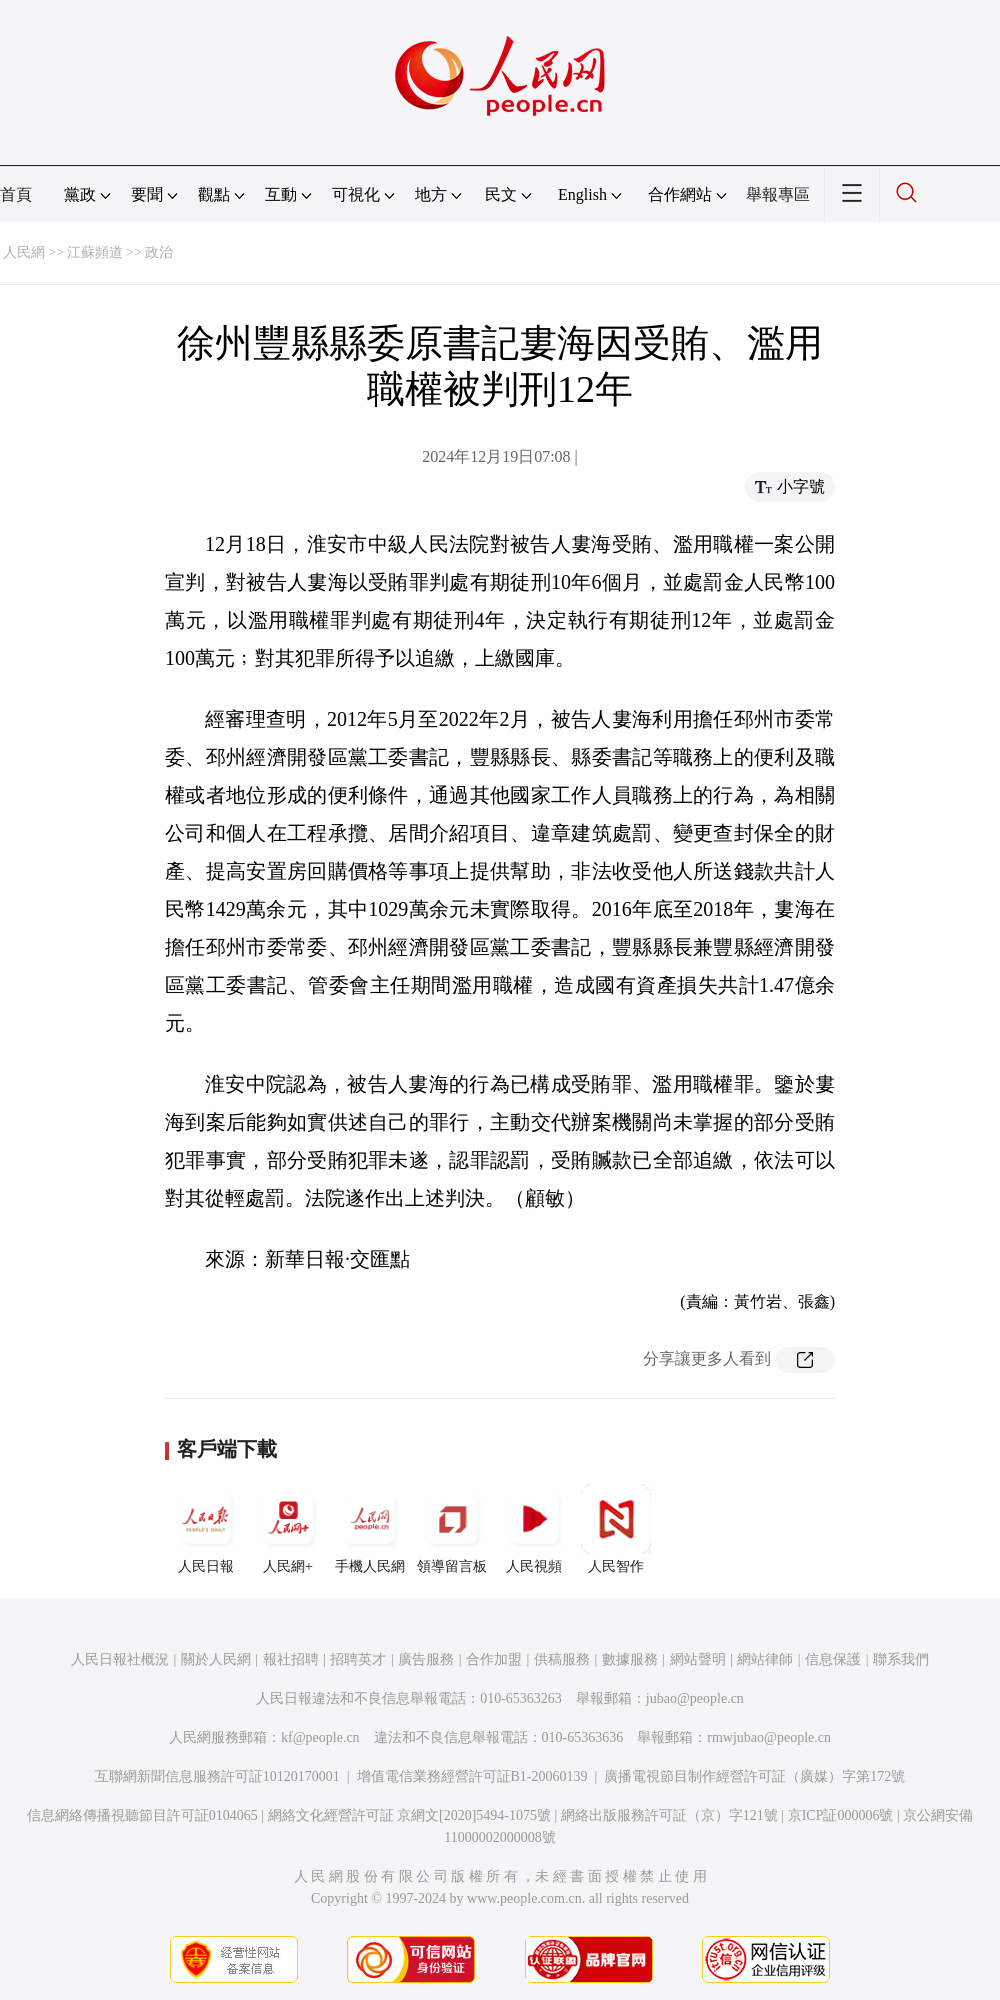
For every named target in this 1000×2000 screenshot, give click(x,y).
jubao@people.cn (695, 1698)
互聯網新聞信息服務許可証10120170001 (217, 1776)
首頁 (16, 194)
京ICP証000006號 (841, 1815)
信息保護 (833, 1659)
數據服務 (630, 1659)
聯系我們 (901, 1659)
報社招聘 (291, 1659)
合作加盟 (494, 1659)
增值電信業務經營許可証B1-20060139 (472, 1776)
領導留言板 (452, 1529)
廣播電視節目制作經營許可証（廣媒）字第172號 (754, 1776)
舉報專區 (778, 194)
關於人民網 (216, 1659)
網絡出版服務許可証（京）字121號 (669, 1815)
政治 (159, 252)
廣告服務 (426, 1659)
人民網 (24, 252)
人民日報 (206, 1529)
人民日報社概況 (120, 1659)
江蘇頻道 (95, 252)
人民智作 (616, 1529)
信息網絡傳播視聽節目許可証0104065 (142, 1815)
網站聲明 (698, 1659)
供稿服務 (562, 1659)
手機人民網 (370, 1529)
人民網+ (288, 1529)
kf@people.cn (320, 1737)
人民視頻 (534, 1529)
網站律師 (765, 1659)
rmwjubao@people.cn (769, 1737)
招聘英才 (358, 1659)
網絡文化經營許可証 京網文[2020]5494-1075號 (410, 1815)
